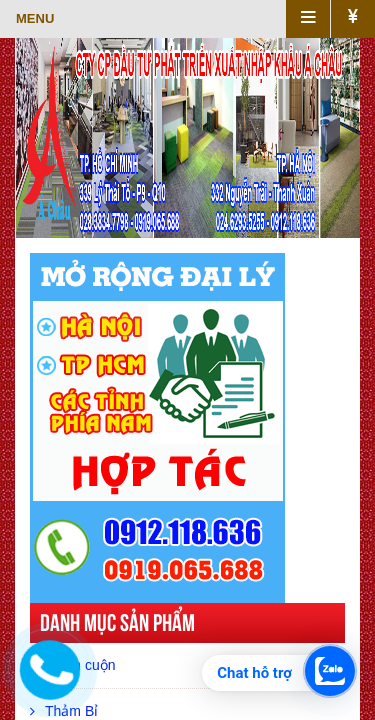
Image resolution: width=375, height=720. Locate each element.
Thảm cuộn (72, 665)
